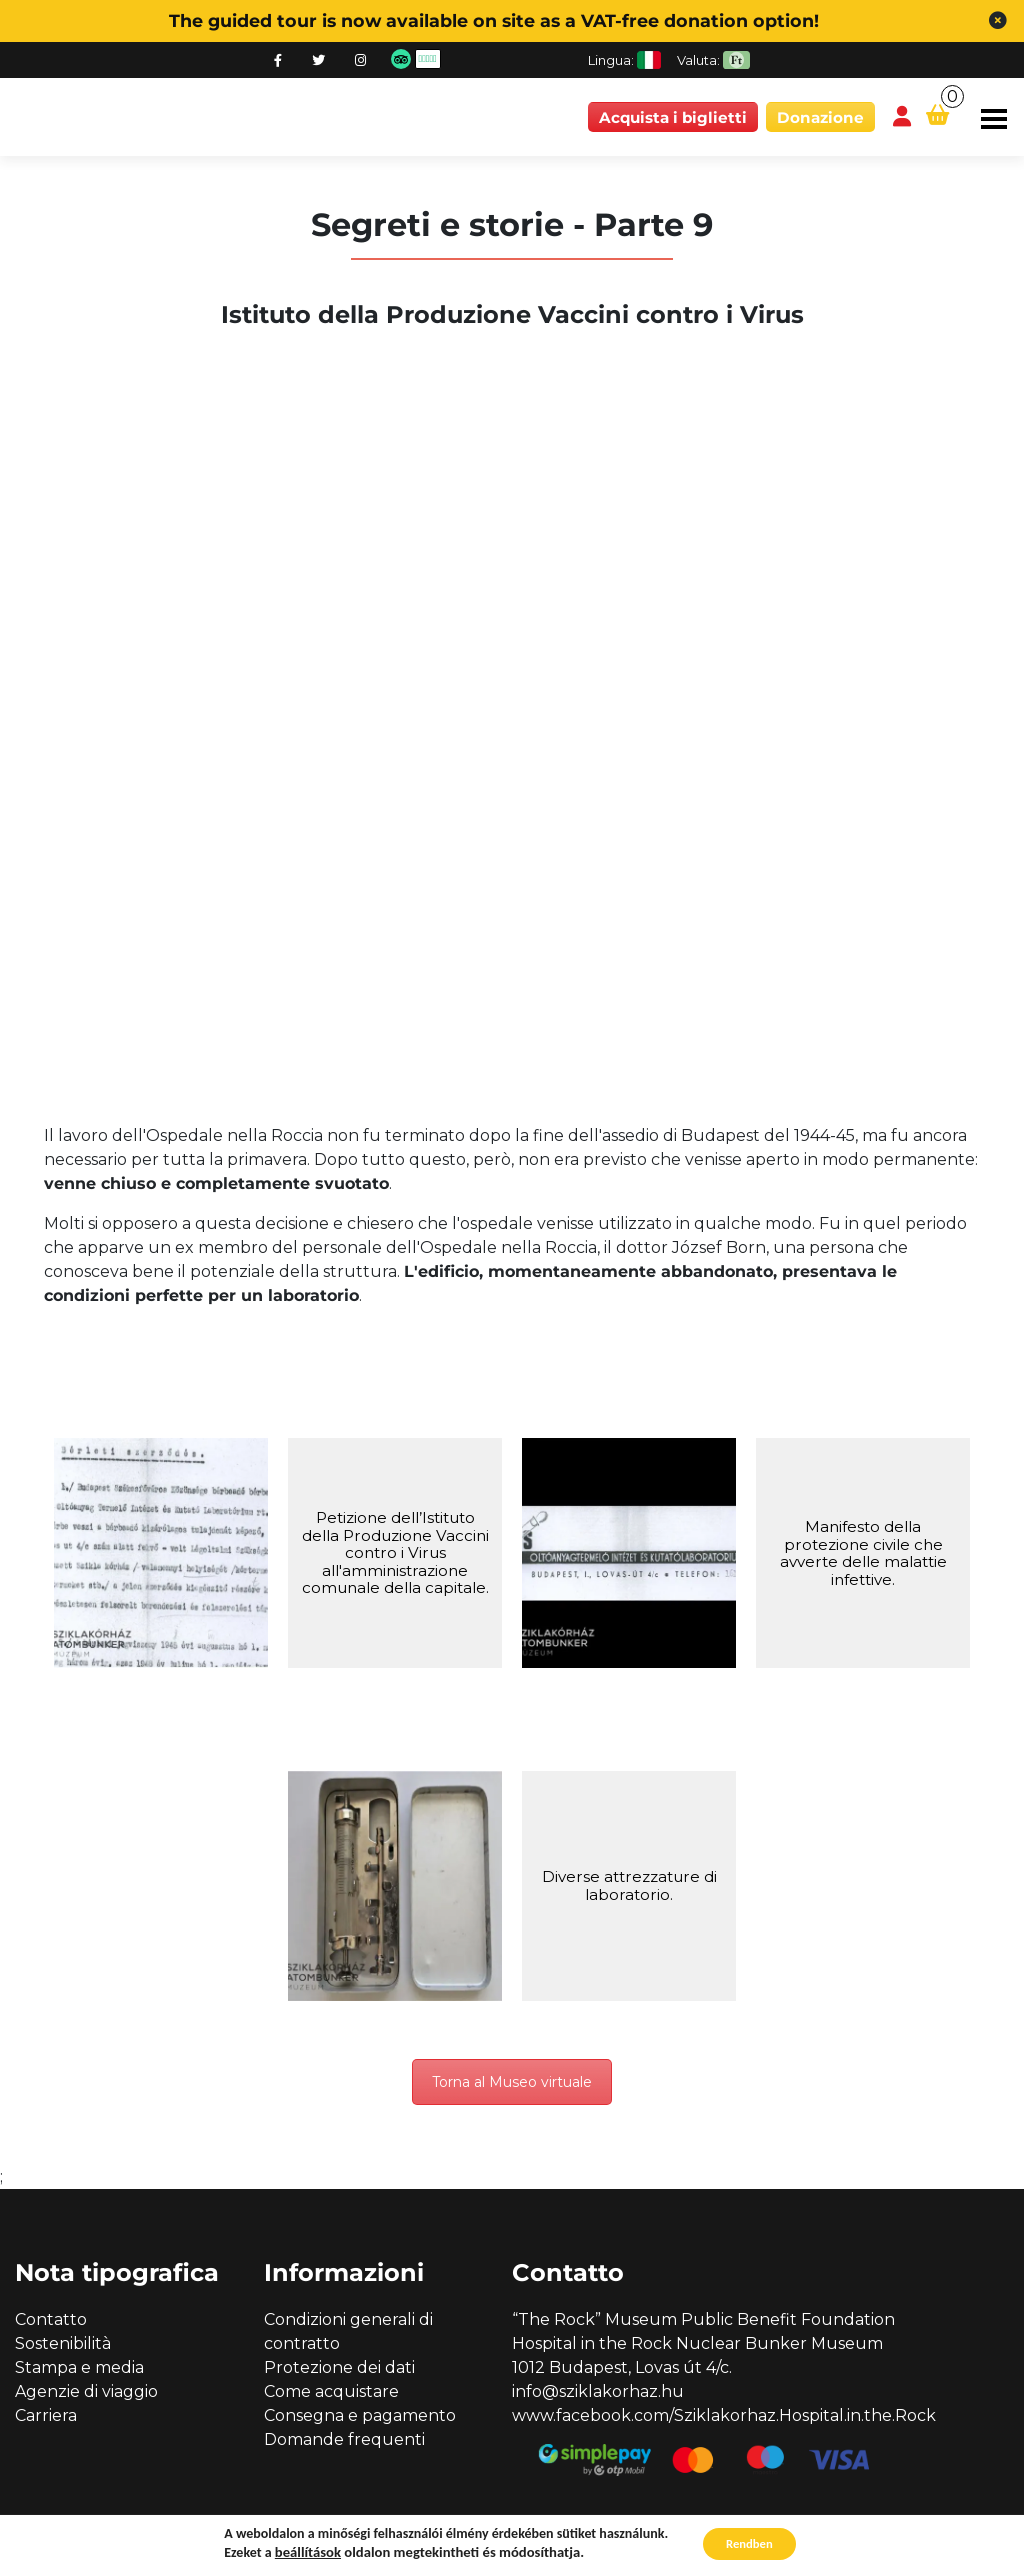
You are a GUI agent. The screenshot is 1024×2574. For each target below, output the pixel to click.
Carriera (46, 2417)
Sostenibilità (63, 2345)
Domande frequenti (344, 2441)
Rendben (749, 2542)
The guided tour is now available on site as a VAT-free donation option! (494, 20)
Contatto (51, 2321)
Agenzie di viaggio (86, 2393)
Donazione (820, 117)
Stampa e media (79, 2369)
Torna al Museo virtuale (512, 2083)
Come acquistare (331, 2393)
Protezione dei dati (339, 2369)
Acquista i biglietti (673, 117)
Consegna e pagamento (360, 2417)
